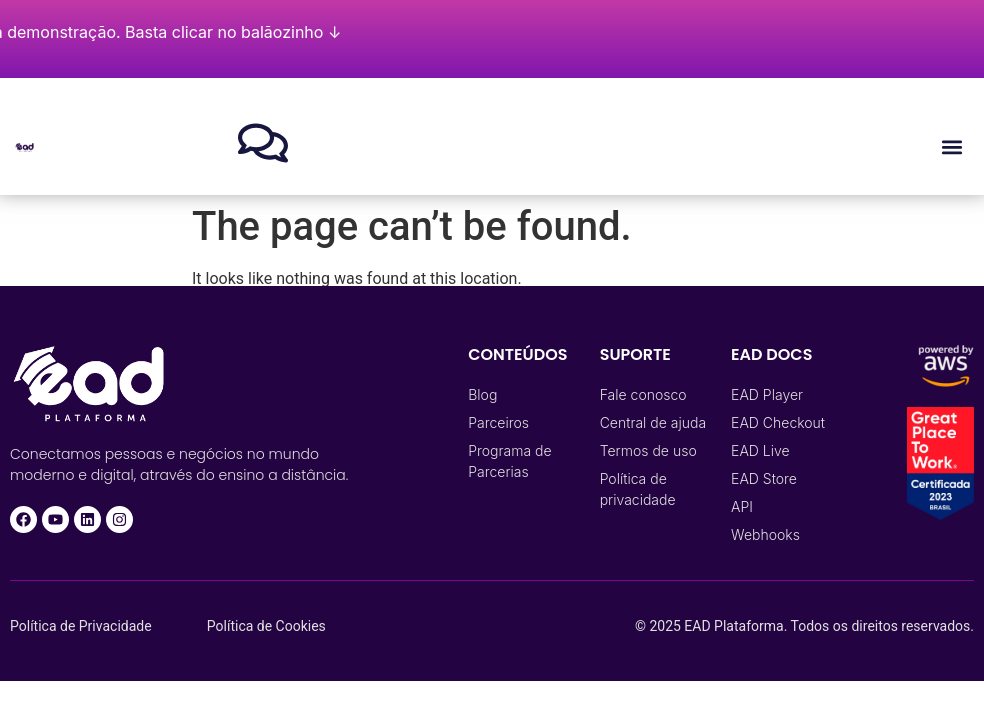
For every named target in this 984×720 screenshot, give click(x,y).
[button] (952, 146)
